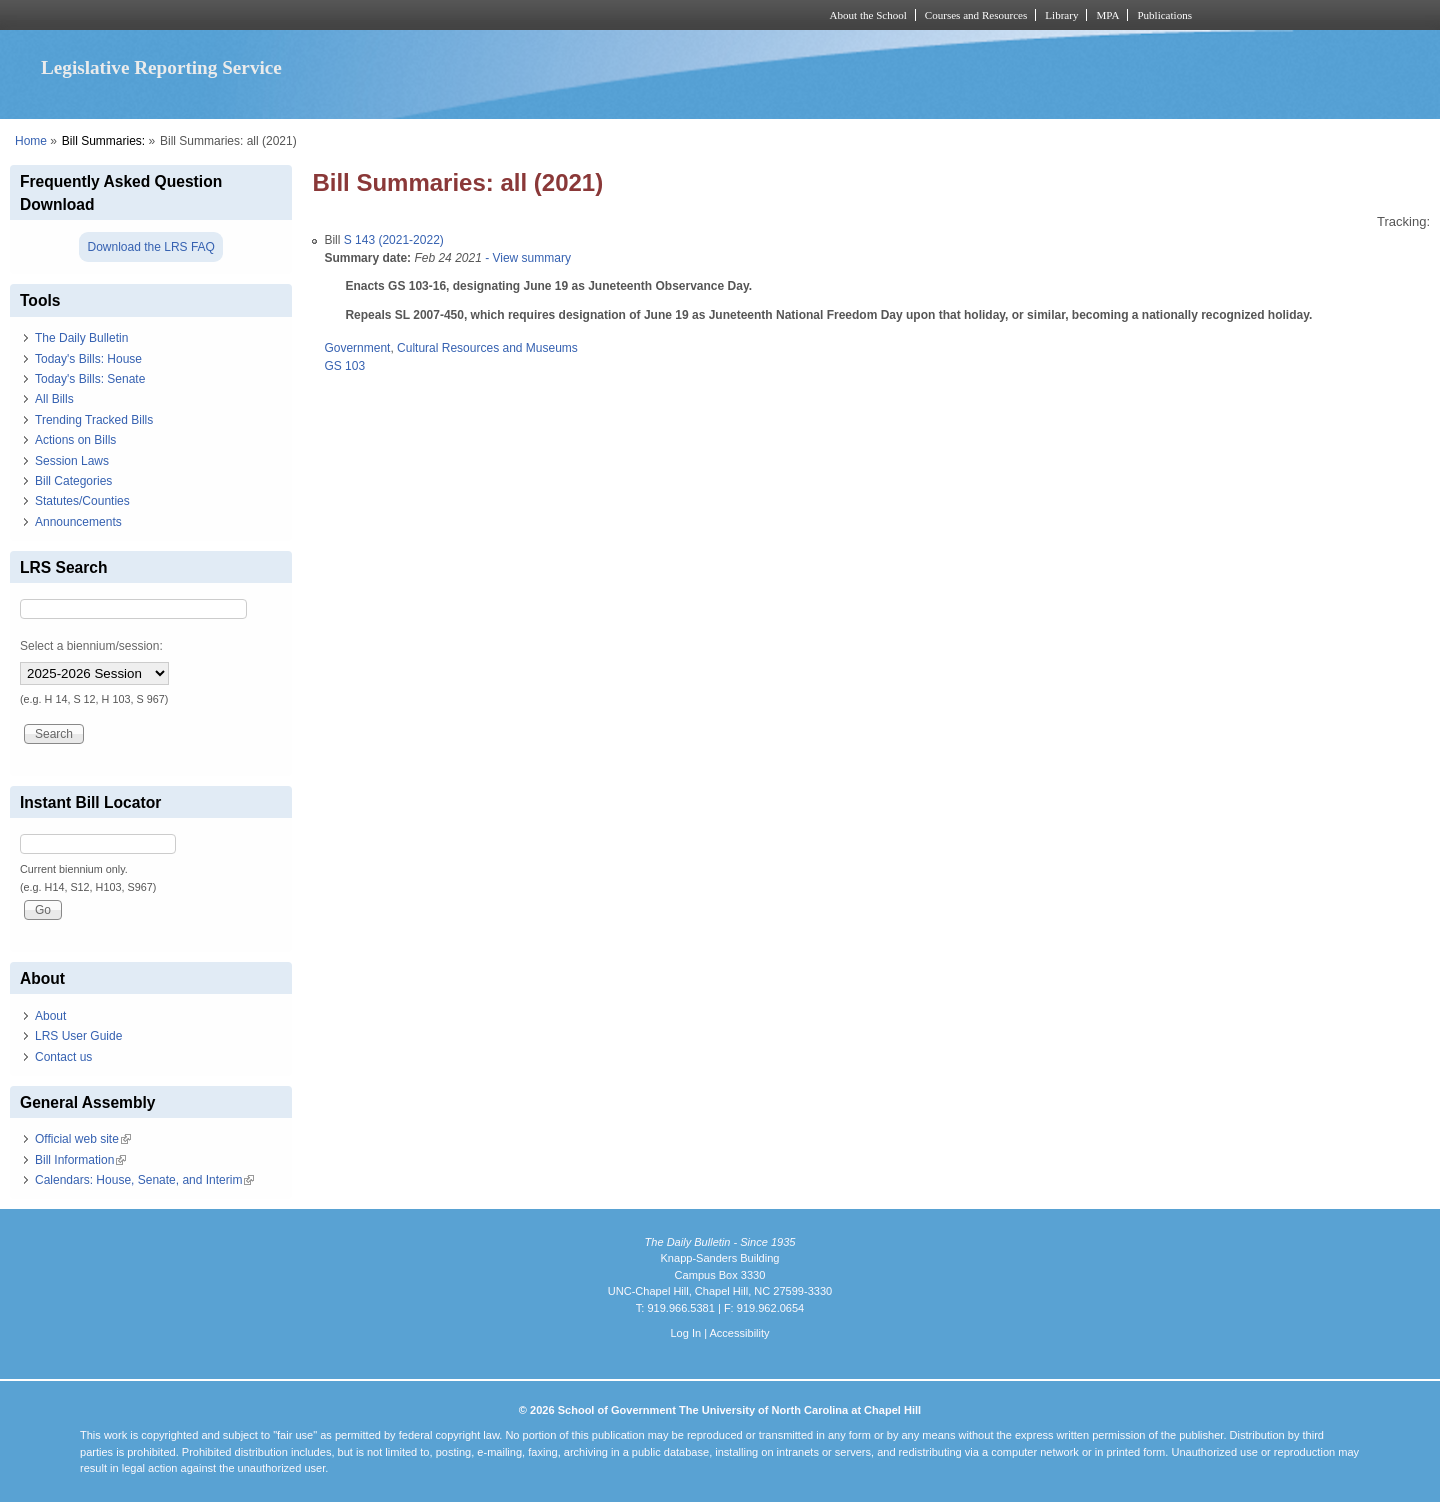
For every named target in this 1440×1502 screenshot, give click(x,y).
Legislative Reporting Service (161, 67)
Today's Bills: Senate (90, 379)
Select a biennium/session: (91, 646)
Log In (685, 1333)
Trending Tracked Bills (94, 420)
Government (357, 348)
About (50, 1016)
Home (31, 141)
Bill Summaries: (103, 141)
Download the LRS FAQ (150, 247)
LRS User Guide (78, 1036)
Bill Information (80, 1160)
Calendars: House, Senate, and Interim (144, 1180)
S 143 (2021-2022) (394, 240)
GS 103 (344, 366)
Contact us (63, 1057)
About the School (868, 15)
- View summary (526, 258)
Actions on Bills (75, 440)
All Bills (54, 399)
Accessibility (739, 1333)
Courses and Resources (976, 15)
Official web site (83, 1139)
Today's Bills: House (88, 359)
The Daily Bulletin (81, 338)
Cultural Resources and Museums (487, 348)
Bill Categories (73, 481)
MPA (1107, 15)
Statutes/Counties (82, 501)
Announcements (78, 522)
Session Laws (72, 461)
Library (1061, 15)
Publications (1164, 15)
